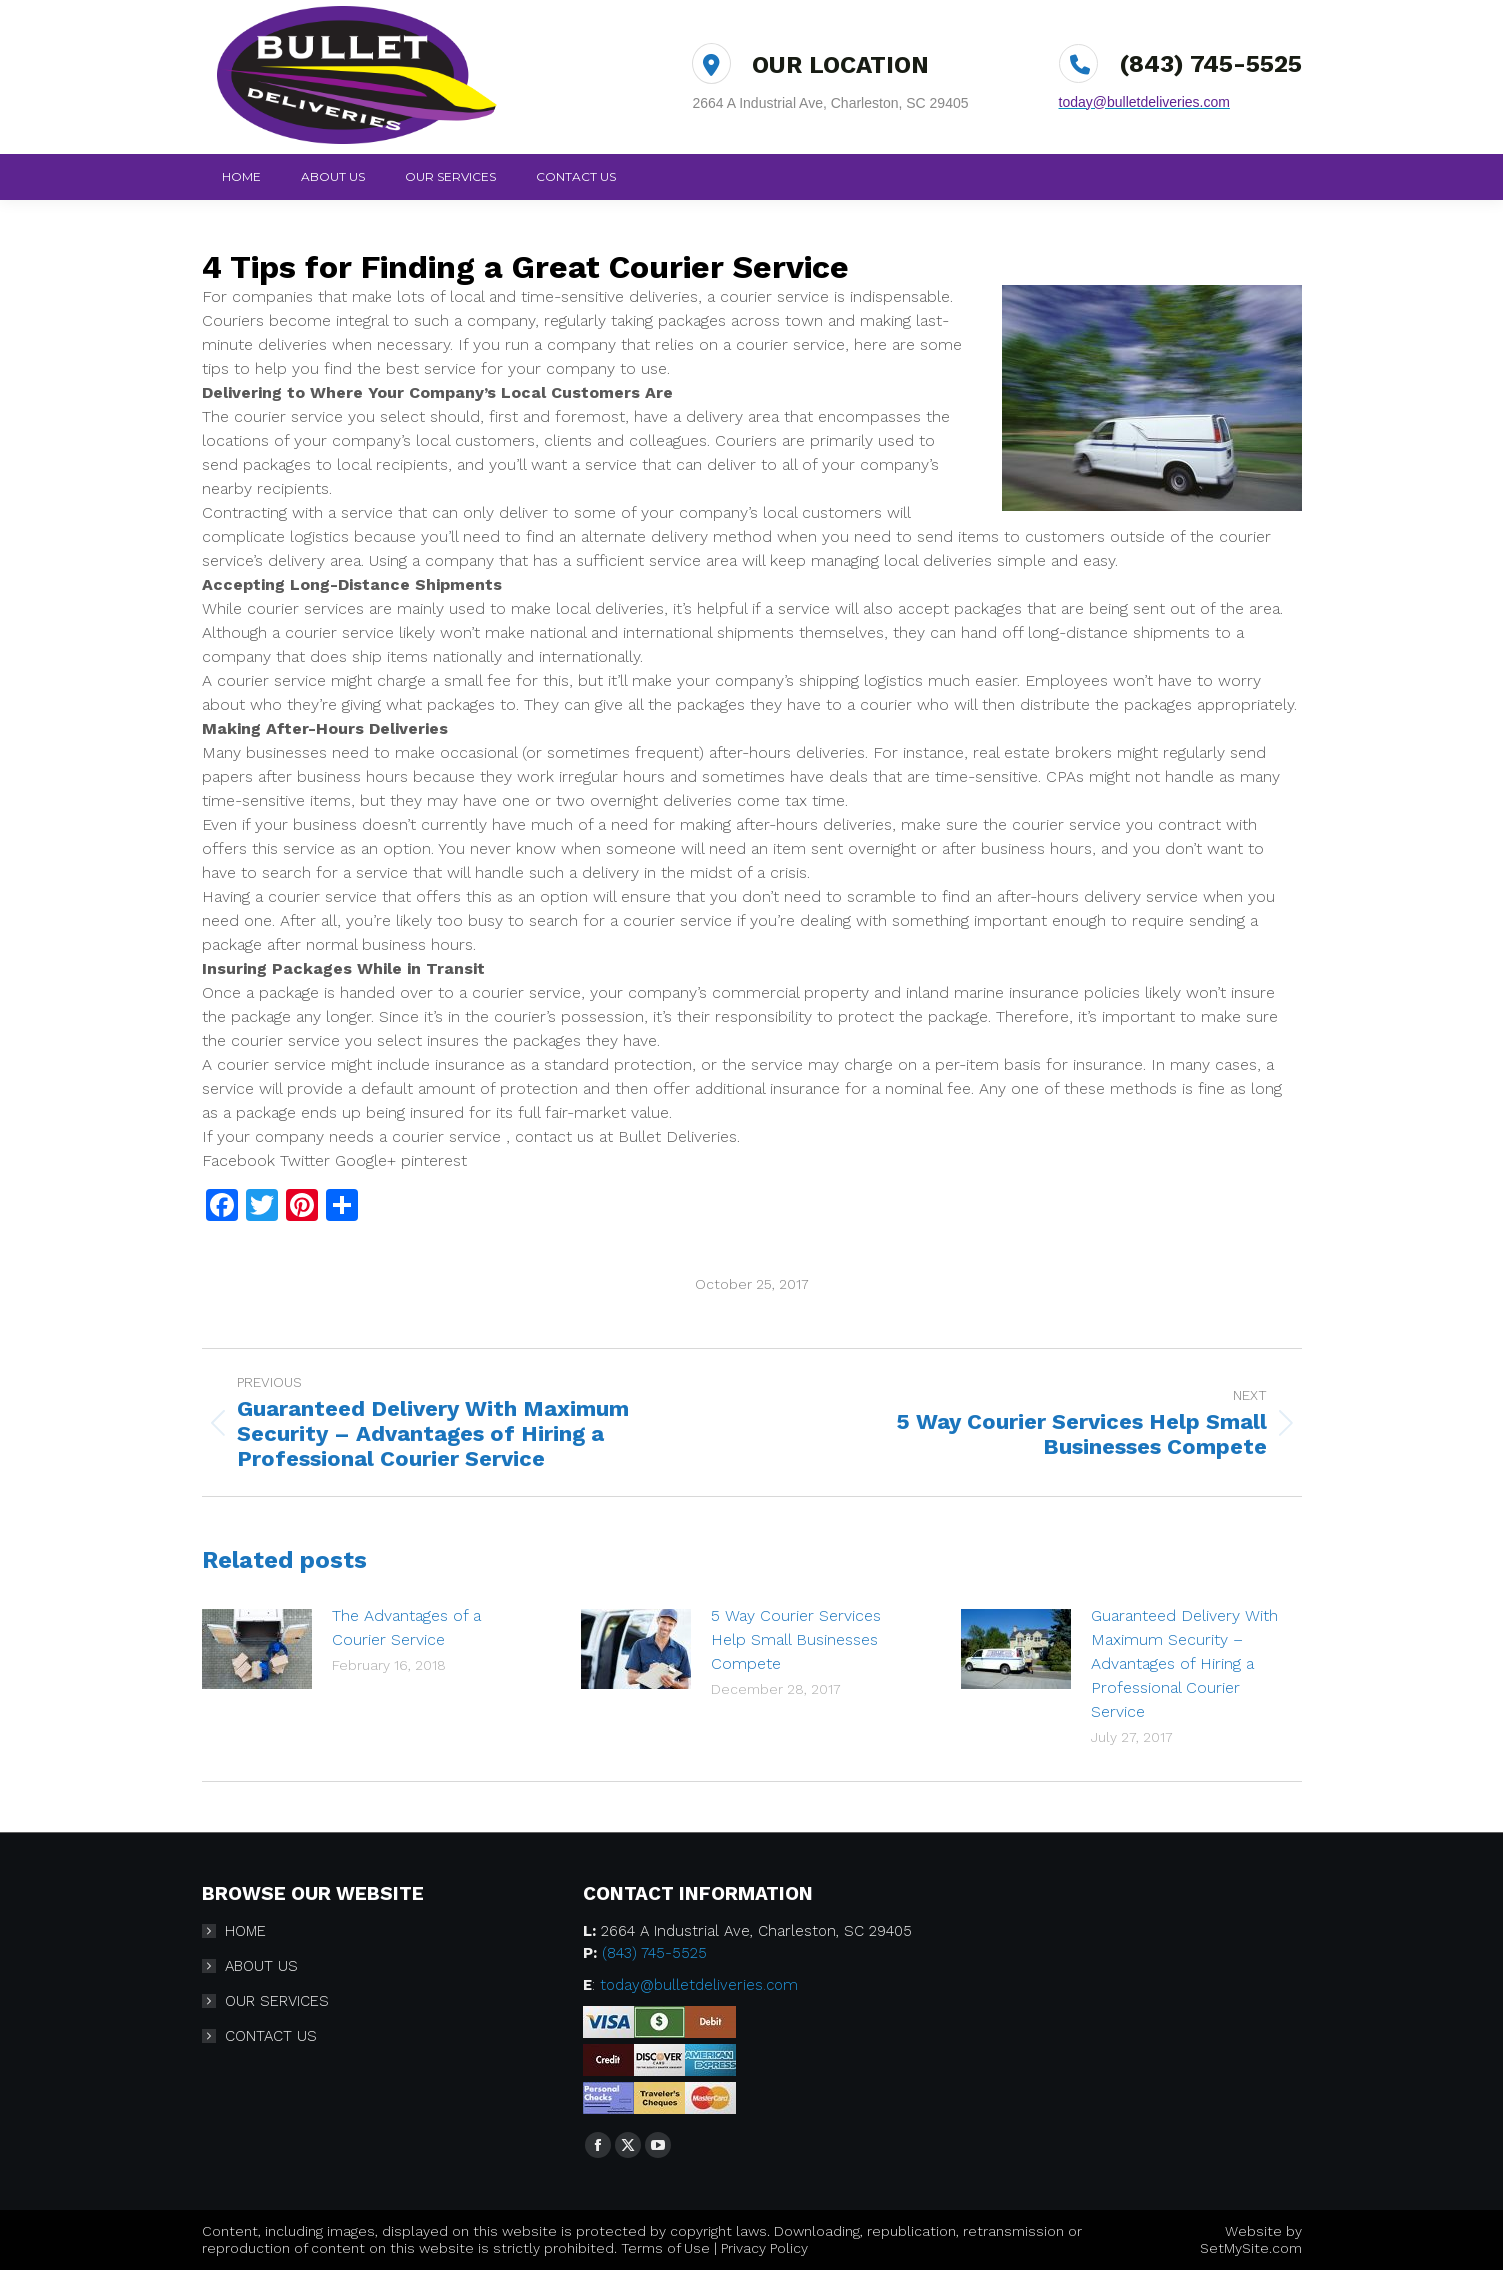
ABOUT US (261, 1966)
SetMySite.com (1251, 2248)
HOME (245, 1931)
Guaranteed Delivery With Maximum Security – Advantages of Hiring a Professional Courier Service (1184, 1663)
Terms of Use (665, 2248)
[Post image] (257, 1649)
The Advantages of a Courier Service (406, 1627)
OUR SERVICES (277, 2001)
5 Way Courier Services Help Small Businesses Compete (796, 1639)
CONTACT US (271, 2036)
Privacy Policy (764, 2248)
